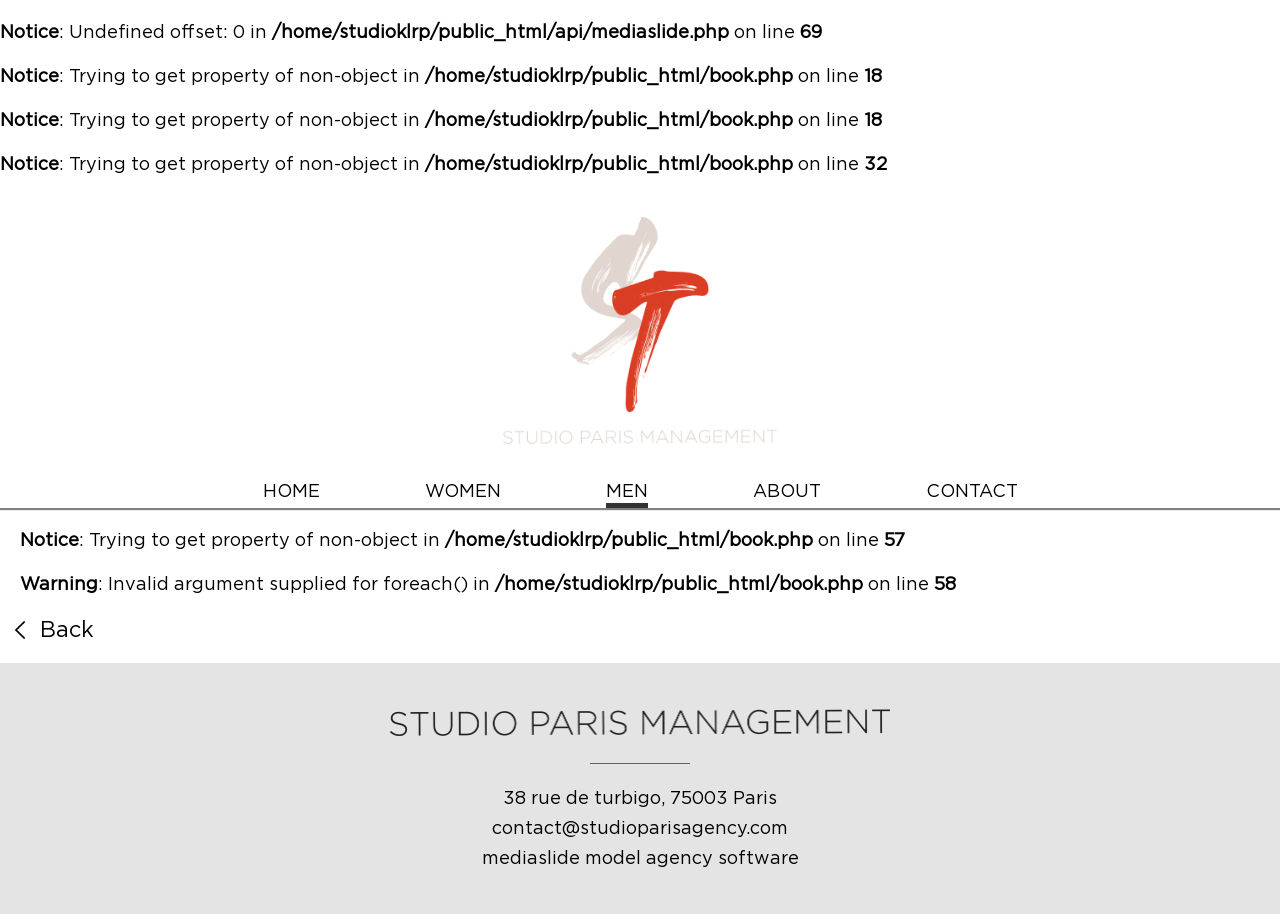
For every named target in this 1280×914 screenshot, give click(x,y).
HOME (291, 492)
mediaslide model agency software (640, 859)
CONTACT (972, 492)
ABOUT (787, 492)
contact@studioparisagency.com (640, 829)
